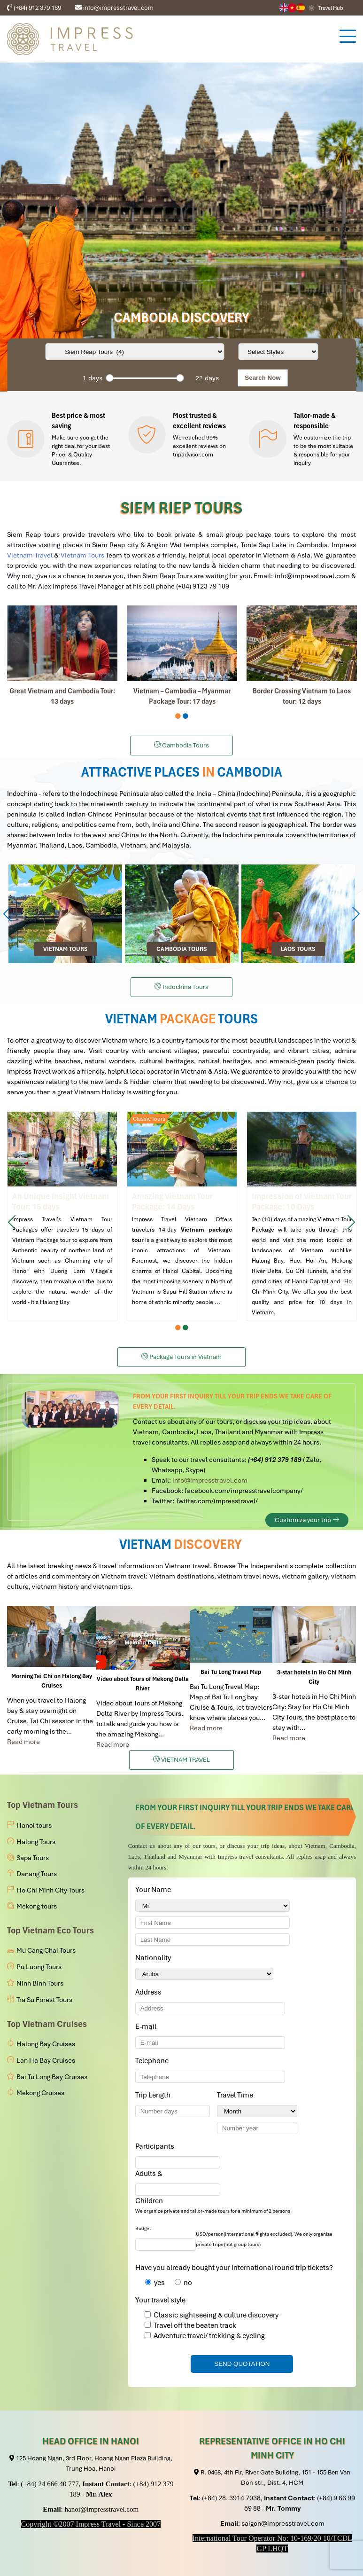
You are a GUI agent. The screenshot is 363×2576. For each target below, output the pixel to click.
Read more (23, 1741)
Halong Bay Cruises (45, 2044)
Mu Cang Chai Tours (46, 1950)
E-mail (147, 2026)
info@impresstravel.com (209, 1480)
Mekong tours (36, 1906)
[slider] (109, 378)
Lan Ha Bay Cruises (45, 2060)
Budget (143, 2228)
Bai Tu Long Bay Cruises (51, 2077)
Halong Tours (35, 1842)
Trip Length (154, 2095)
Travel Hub (330, 8)
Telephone (153, 2061)
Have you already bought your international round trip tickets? (234, 2267)
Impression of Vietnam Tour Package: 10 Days (301, 1216)
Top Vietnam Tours (42, 1805)
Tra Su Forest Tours (44, 1999)
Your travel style (160, 2300)
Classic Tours (149, 1118)
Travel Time (236, 2095)
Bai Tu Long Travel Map (231, 1672)
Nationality (154, 1958)
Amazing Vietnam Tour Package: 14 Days (182, 1216)
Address (148, 1992)
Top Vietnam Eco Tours (50, 1930)
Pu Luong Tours (39, 1967)
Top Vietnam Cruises (47, 2024)
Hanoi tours (34, 1825)
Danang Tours (36, 1873)
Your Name (154, 1889)
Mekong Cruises (40, 2093)
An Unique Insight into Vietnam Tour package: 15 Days (62, 1216)
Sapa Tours (32, 1857)
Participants (156, 2146)
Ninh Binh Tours (39, 1983)
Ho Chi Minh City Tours (50, 1890)
